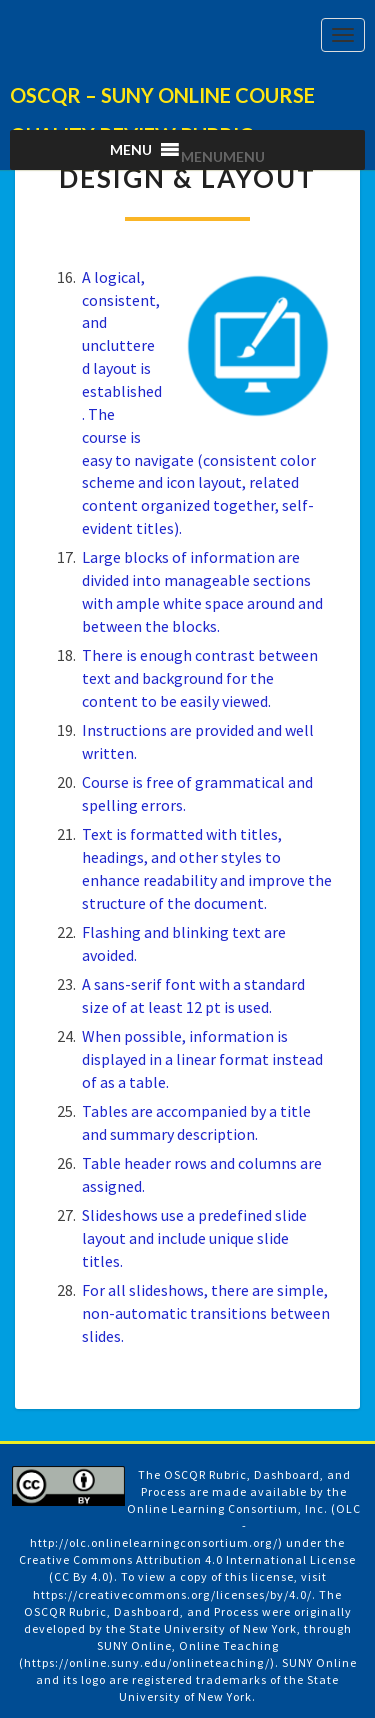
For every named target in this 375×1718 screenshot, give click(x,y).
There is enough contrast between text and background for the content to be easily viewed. (200, 678)
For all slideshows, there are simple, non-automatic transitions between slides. (206, 1313)
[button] (223, 156)
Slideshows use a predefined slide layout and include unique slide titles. (194, 1238)
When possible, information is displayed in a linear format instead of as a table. (202, 1059)
